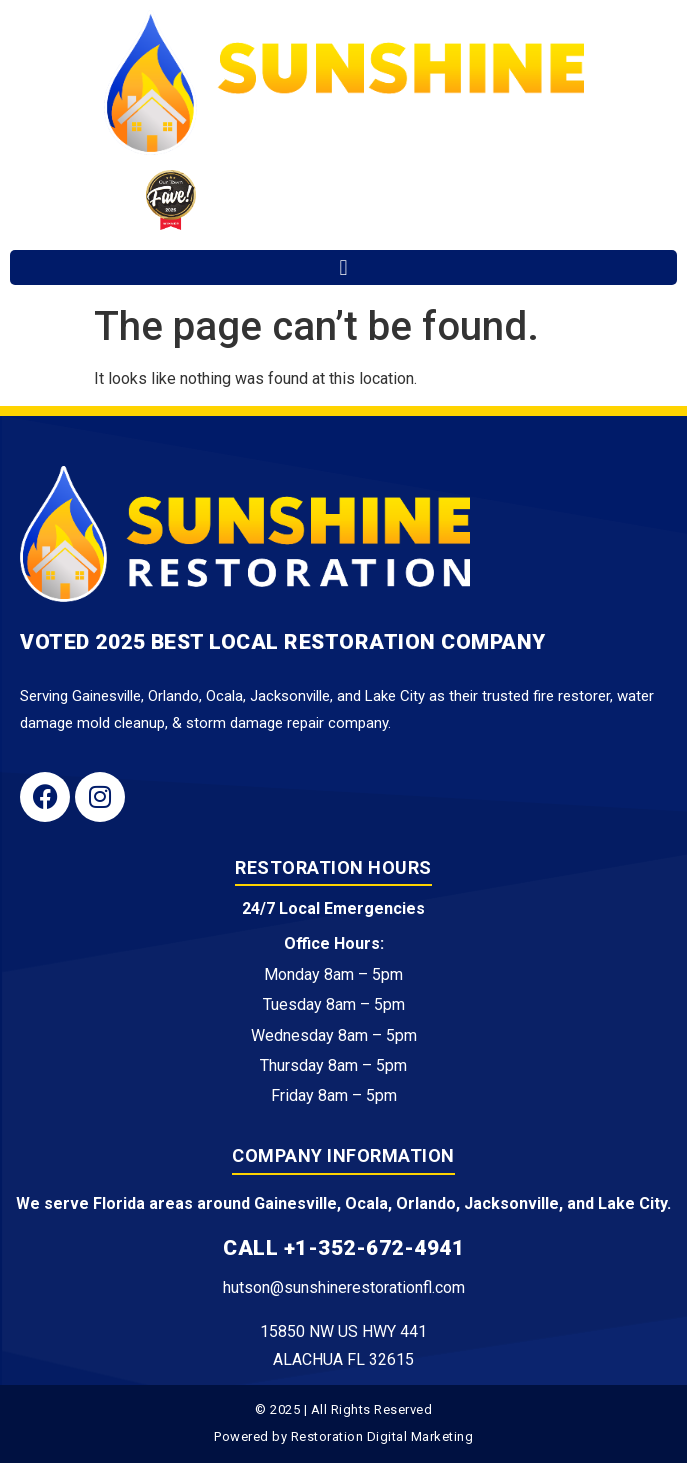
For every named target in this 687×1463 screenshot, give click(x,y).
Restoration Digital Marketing (382, 1436)
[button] (343, 267)
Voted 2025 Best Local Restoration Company (283, 642)
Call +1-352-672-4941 (343, 1248)
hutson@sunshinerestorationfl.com (344, 1287)
